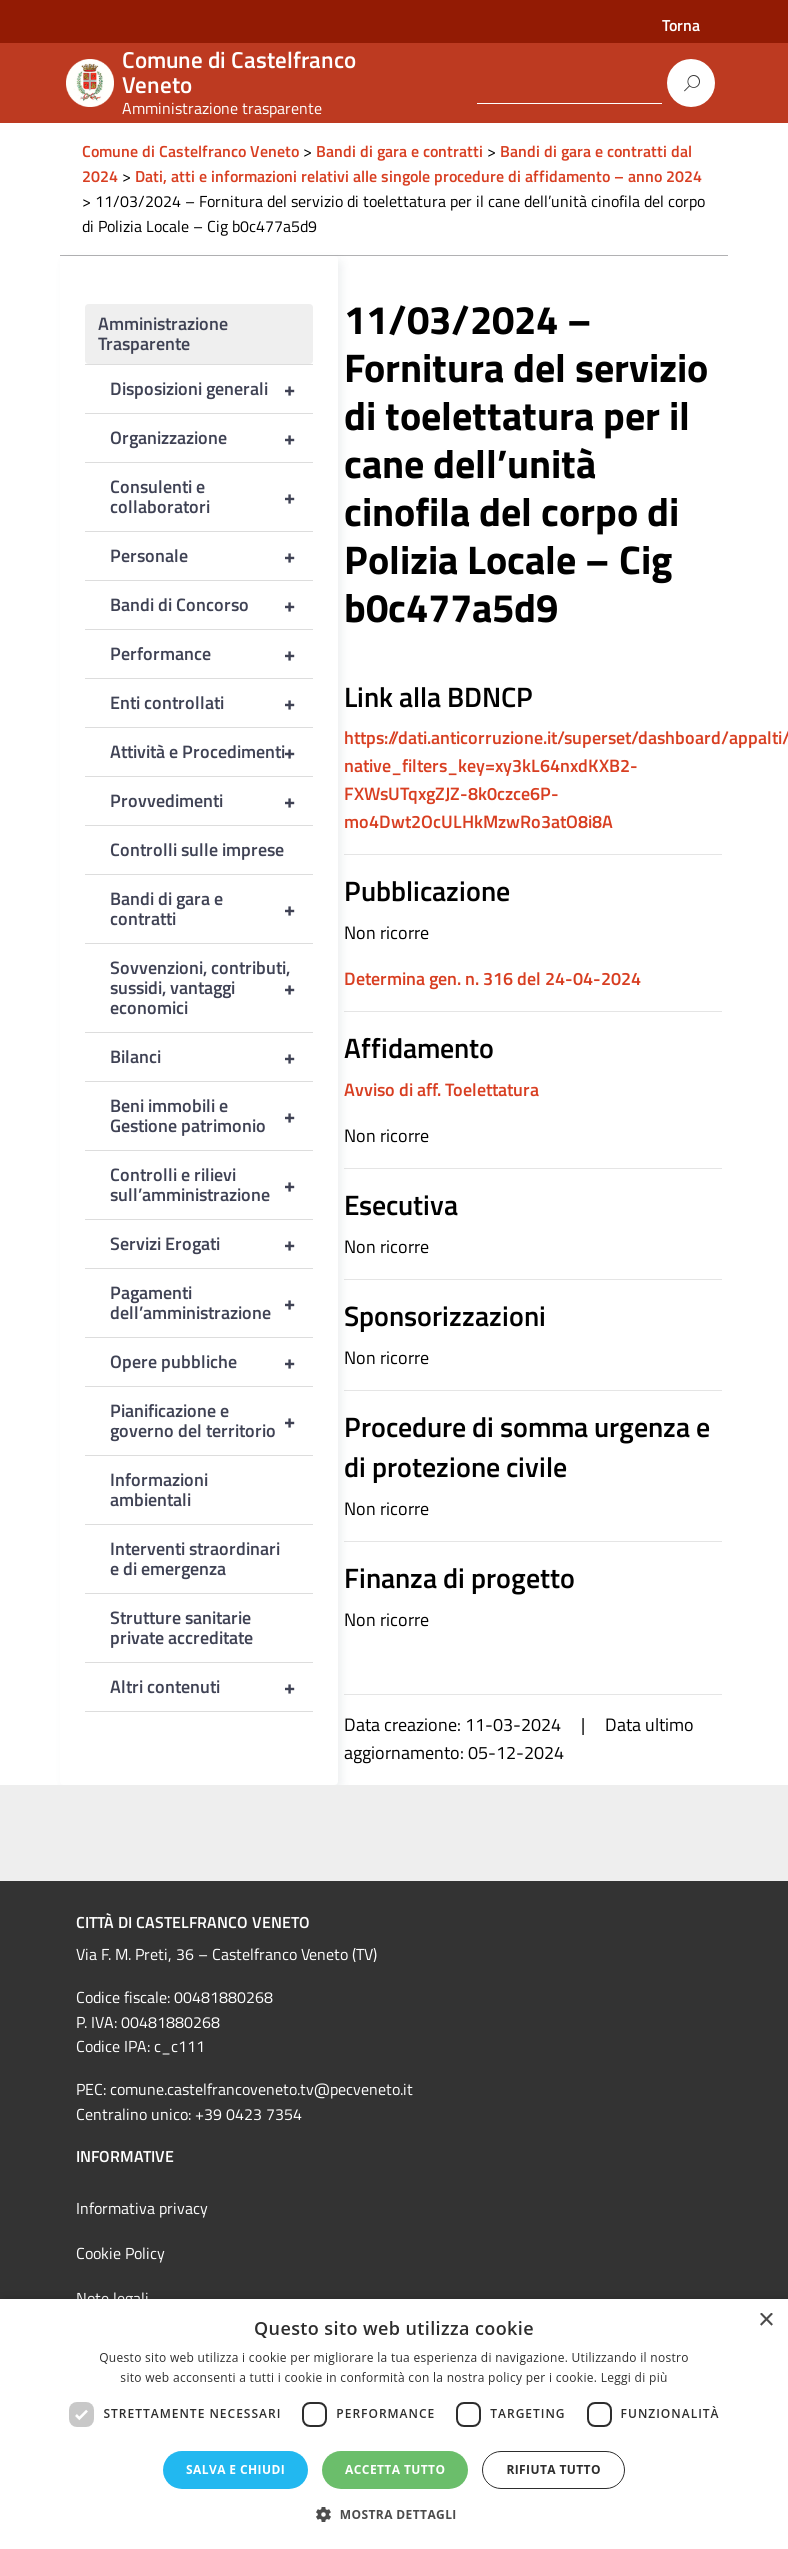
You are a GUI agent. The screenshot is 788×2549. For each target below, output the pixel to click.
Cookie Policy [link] (120, 2253)
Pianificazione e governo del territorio (211, 1421)
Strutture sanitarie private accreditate (181, 1627)
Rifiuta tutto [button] (553, 2469)
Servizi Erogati (211, 1244)
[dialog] (394, 2424)
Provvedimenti (211, 801)
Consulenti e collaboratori (211, 497)
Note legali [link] (112, 2298)
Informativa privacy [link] (142, 2208)
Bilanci (211, 1057)
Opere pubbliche (211, 1362)
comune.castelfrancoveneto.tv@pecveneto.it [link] (261, 2089)
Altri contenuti (211, 1687)
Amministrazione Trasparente (163, 333)
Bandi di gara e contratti (211, 909)
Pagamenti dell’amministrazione (211, 1303)
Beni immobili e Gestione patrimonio (211, 1116)
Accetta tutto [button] (395, 2469)
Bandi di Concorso (211, 605)
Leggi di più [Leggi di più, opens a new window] (634, 2377)
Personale (211, 556)
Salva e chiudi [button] (235, 2469)
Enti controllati (211, 703)
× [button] (765, 2320)
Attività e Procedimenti (211, 752)
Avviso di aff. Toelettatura (441, 1089)
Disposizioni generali (211, 389)
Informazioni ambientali (159, 1489)
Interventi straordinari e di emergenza (195, 1558)
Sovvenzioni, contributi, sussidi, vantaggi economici (211, 988)
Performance (211, 654)
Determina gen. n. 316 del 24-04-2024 (492, 978)
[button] (394, 2514)
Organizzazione (211, 438)
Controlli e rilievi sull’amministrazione (211, 1185)
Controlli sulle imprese (197, 849)
